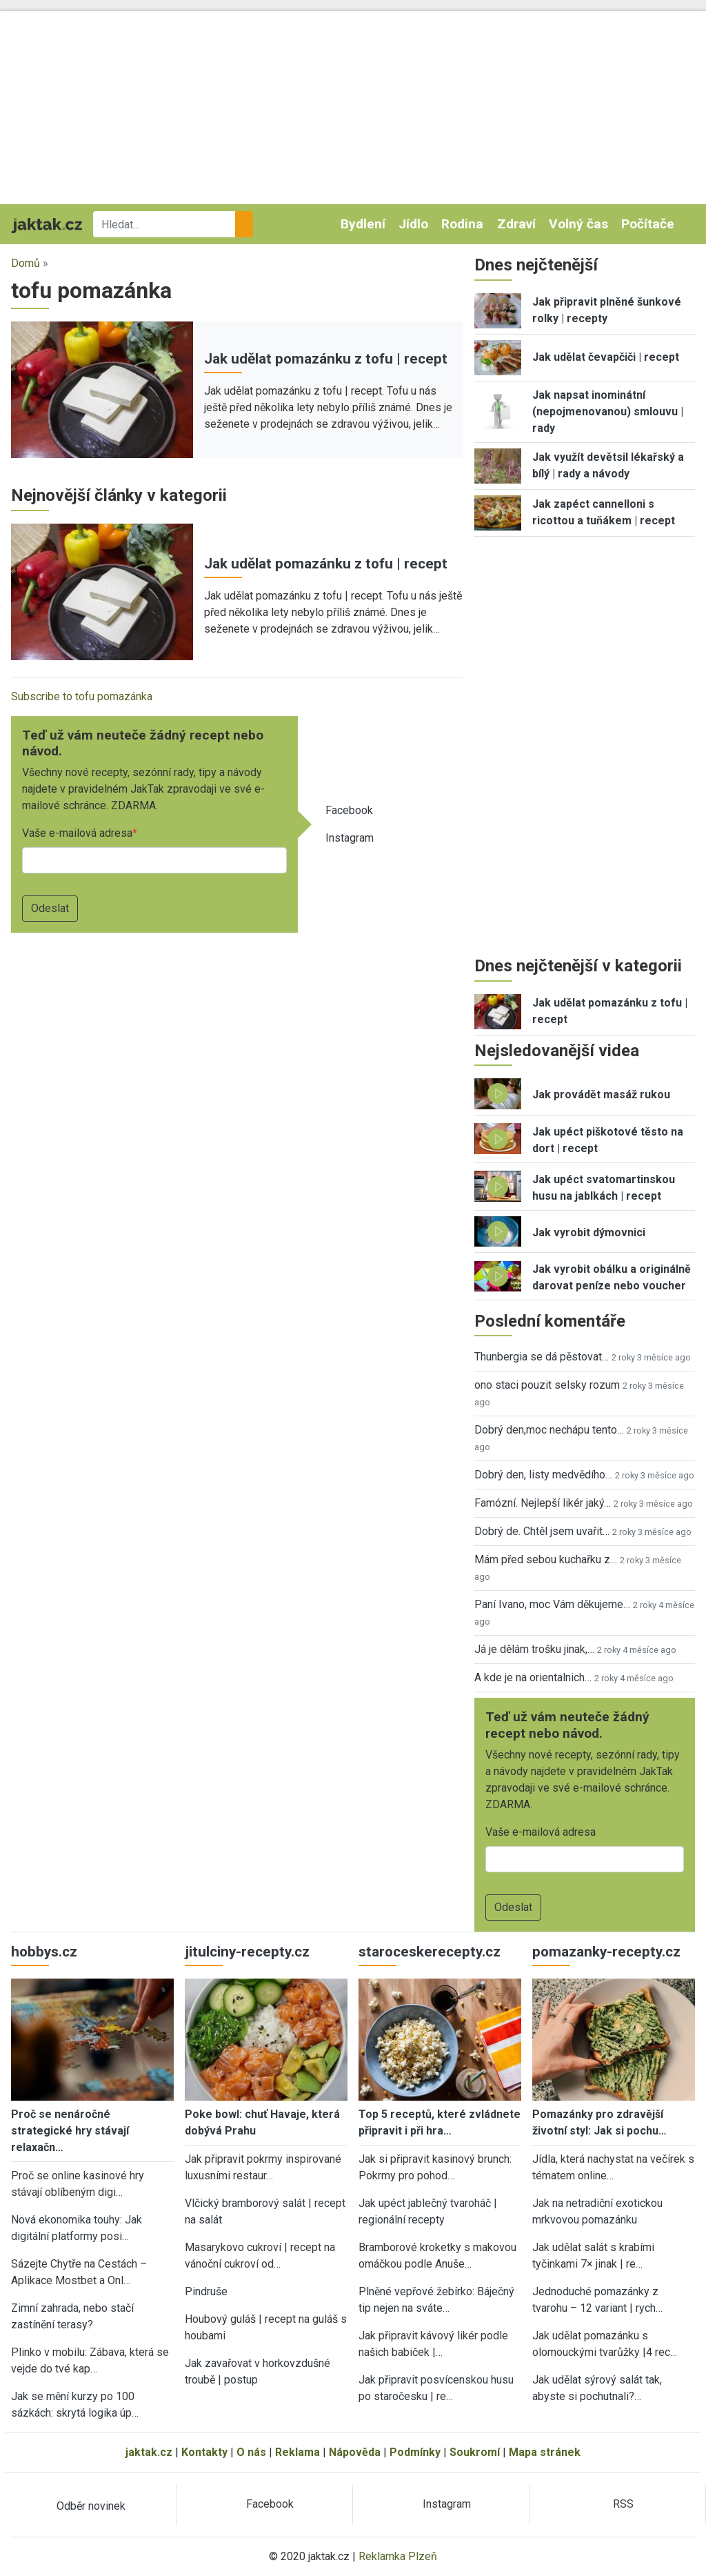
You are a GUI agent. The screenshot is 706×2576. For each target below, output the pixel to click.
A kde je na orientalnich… (533, 1677)
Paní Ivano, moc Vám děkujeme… (552, 1604)
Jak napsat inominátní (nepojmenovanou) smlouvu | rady (607, 411)
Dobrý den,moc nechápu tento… (549, 1429)
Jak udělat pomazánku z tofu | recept (325, 358)
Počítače (647, 224)
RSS (623, 2503)
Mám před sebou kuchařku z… (545, 1559)
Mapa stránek (545, 2452)
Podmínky (415, 2452)
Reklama (297, 2452)
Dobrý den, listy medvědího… (543, 1474)
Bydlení (363, 224)
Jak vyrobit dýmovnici (588, 1232)
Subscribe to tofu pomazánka (81, 696)
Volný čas (578, 224)
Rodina (462, 224)
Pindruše (206, 2291)
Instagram (349, 837)
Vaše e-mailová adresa (77, 833)
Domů (25, 263)
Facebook (349, 810)
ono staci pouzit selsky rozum (547, 1384)
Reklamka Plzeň (398, 2556)
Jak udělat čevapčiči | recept (605, 357)
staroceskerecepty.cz (430, 1951)
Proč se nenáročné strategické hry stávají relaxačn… (70, 2131)
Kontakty (204, 2452)
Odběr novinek (91, 2506)
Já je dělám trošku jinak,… (534, 1649)
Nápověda (355, 2452)
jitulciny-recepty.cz (247, 1951)
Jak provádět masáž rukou (601, 1094)
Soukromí (475, 2452)
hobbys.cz (44, 1951)
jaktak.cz (148, 2452)
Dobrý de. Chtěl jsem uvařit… (541, 1531)
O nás (251, 2452)
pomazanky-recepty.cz (606, 1951)
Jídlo (413, 224)
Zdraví (516, 224)
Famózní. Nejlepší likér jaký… (542, 1502)
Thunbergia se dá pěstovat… (541, 1356)
